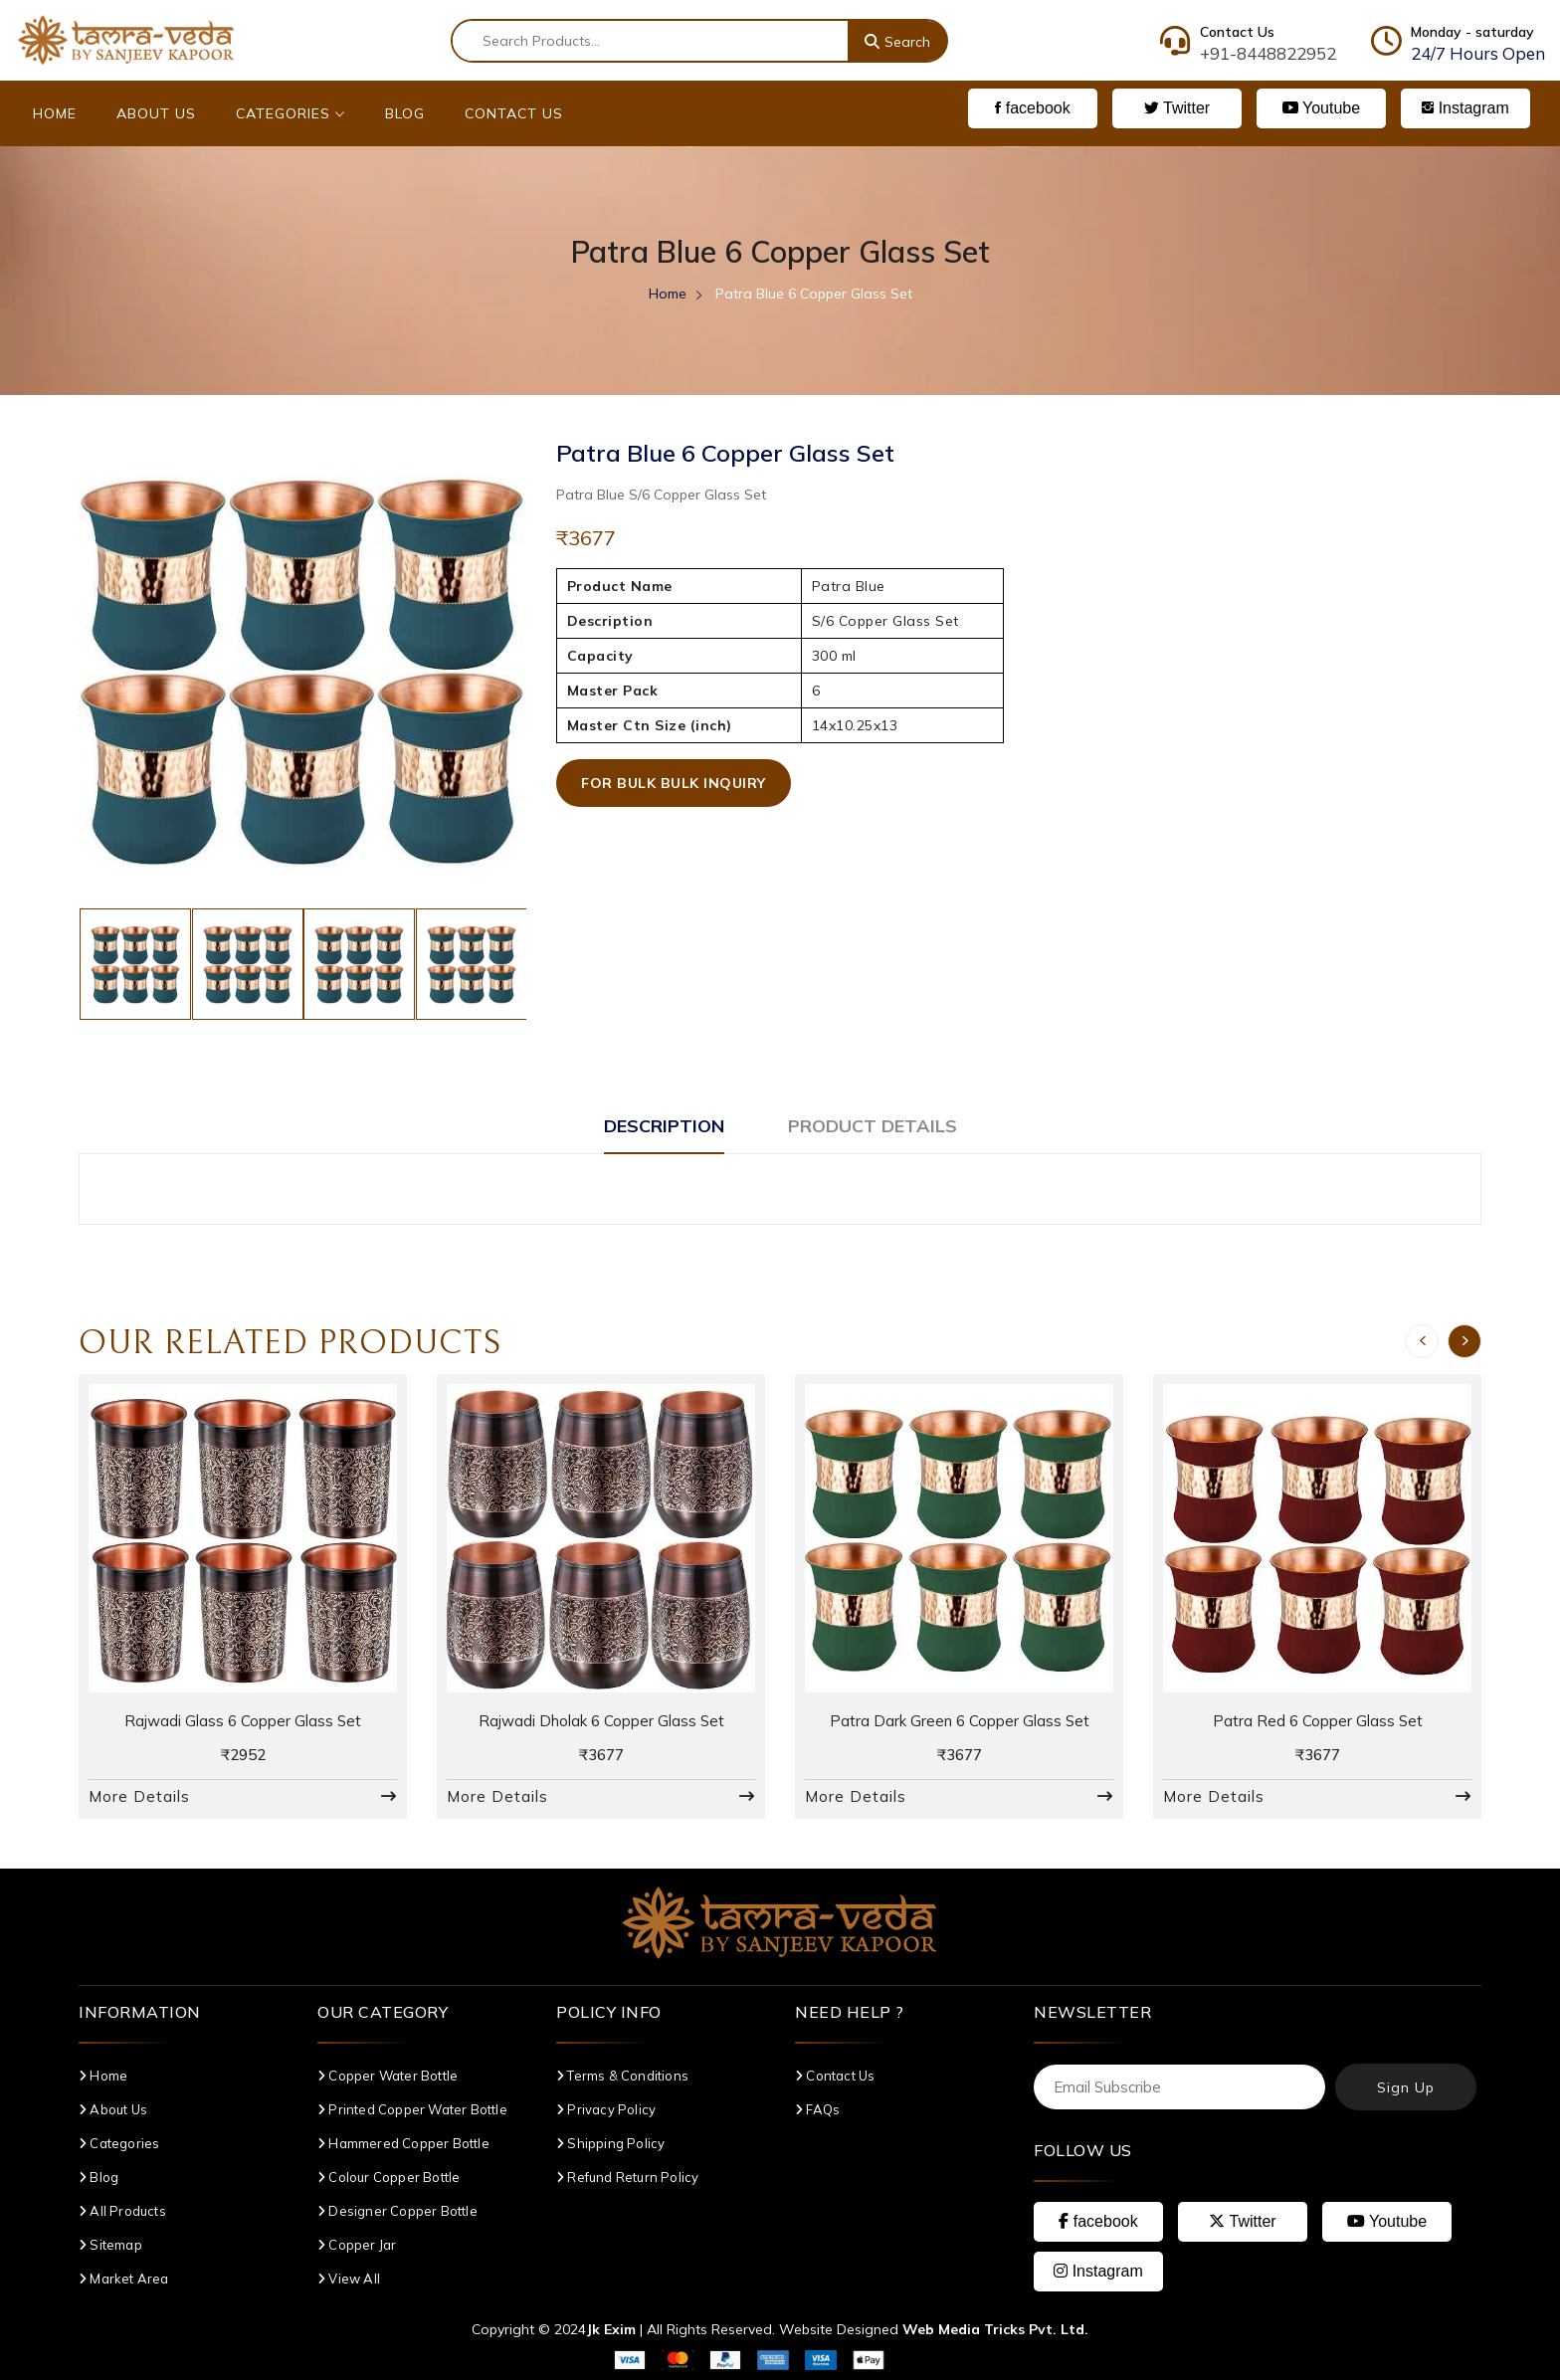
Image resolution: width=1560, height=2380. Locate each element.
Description (664, 1125)
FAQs (817, 2109)
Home (55, 113)
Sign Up (1406, 2087)
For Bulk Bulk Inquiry (673, 783)
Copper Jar (356, 2245)
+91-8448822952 (1268, 53)
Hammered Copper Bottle (403, 2143)
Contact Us (514, 113)
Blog (405, 113)
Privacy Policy (606, 2109)
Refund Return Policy (627, 2177)
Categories (290, 113)
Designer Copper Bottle (397, 2211)
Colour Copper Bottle (388, 2177)
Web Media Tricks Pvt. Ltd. (995, 2329)
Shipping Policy (610, 2143)
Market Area (124, 2278)
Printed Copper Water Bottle (412, 2109)
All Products (122, 2211)
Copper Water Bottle (387, 2075)
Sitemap (110, 2245)
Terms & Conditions (622, 2075)
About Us (156, 113)
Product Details (872, 1125)
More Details (139, 1796)
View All (348, 2278)
